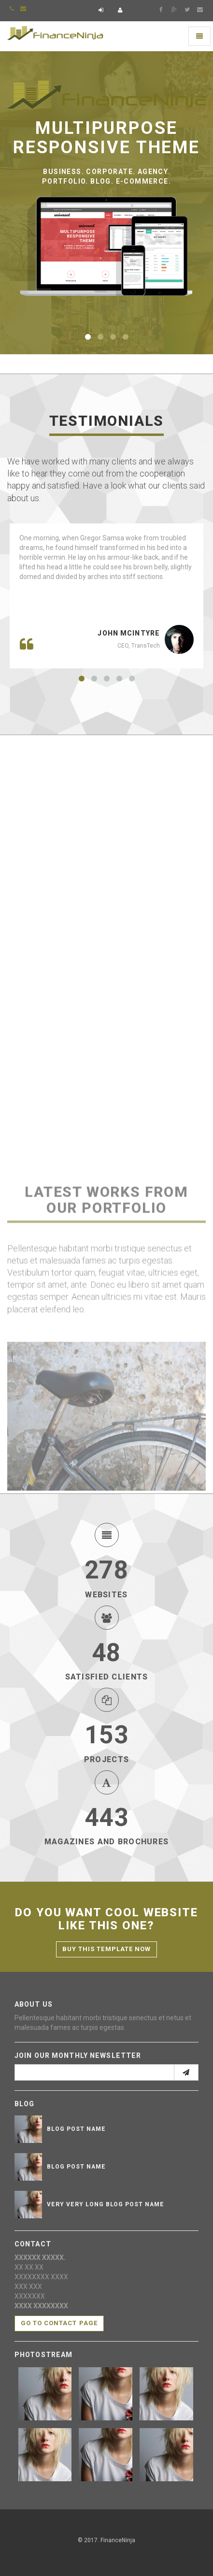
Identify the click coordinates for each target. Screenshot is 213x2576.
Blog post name (76, 2129)
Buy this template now (106, 1949)
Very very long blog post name (105, 2204)
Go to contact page (59, 2323)
